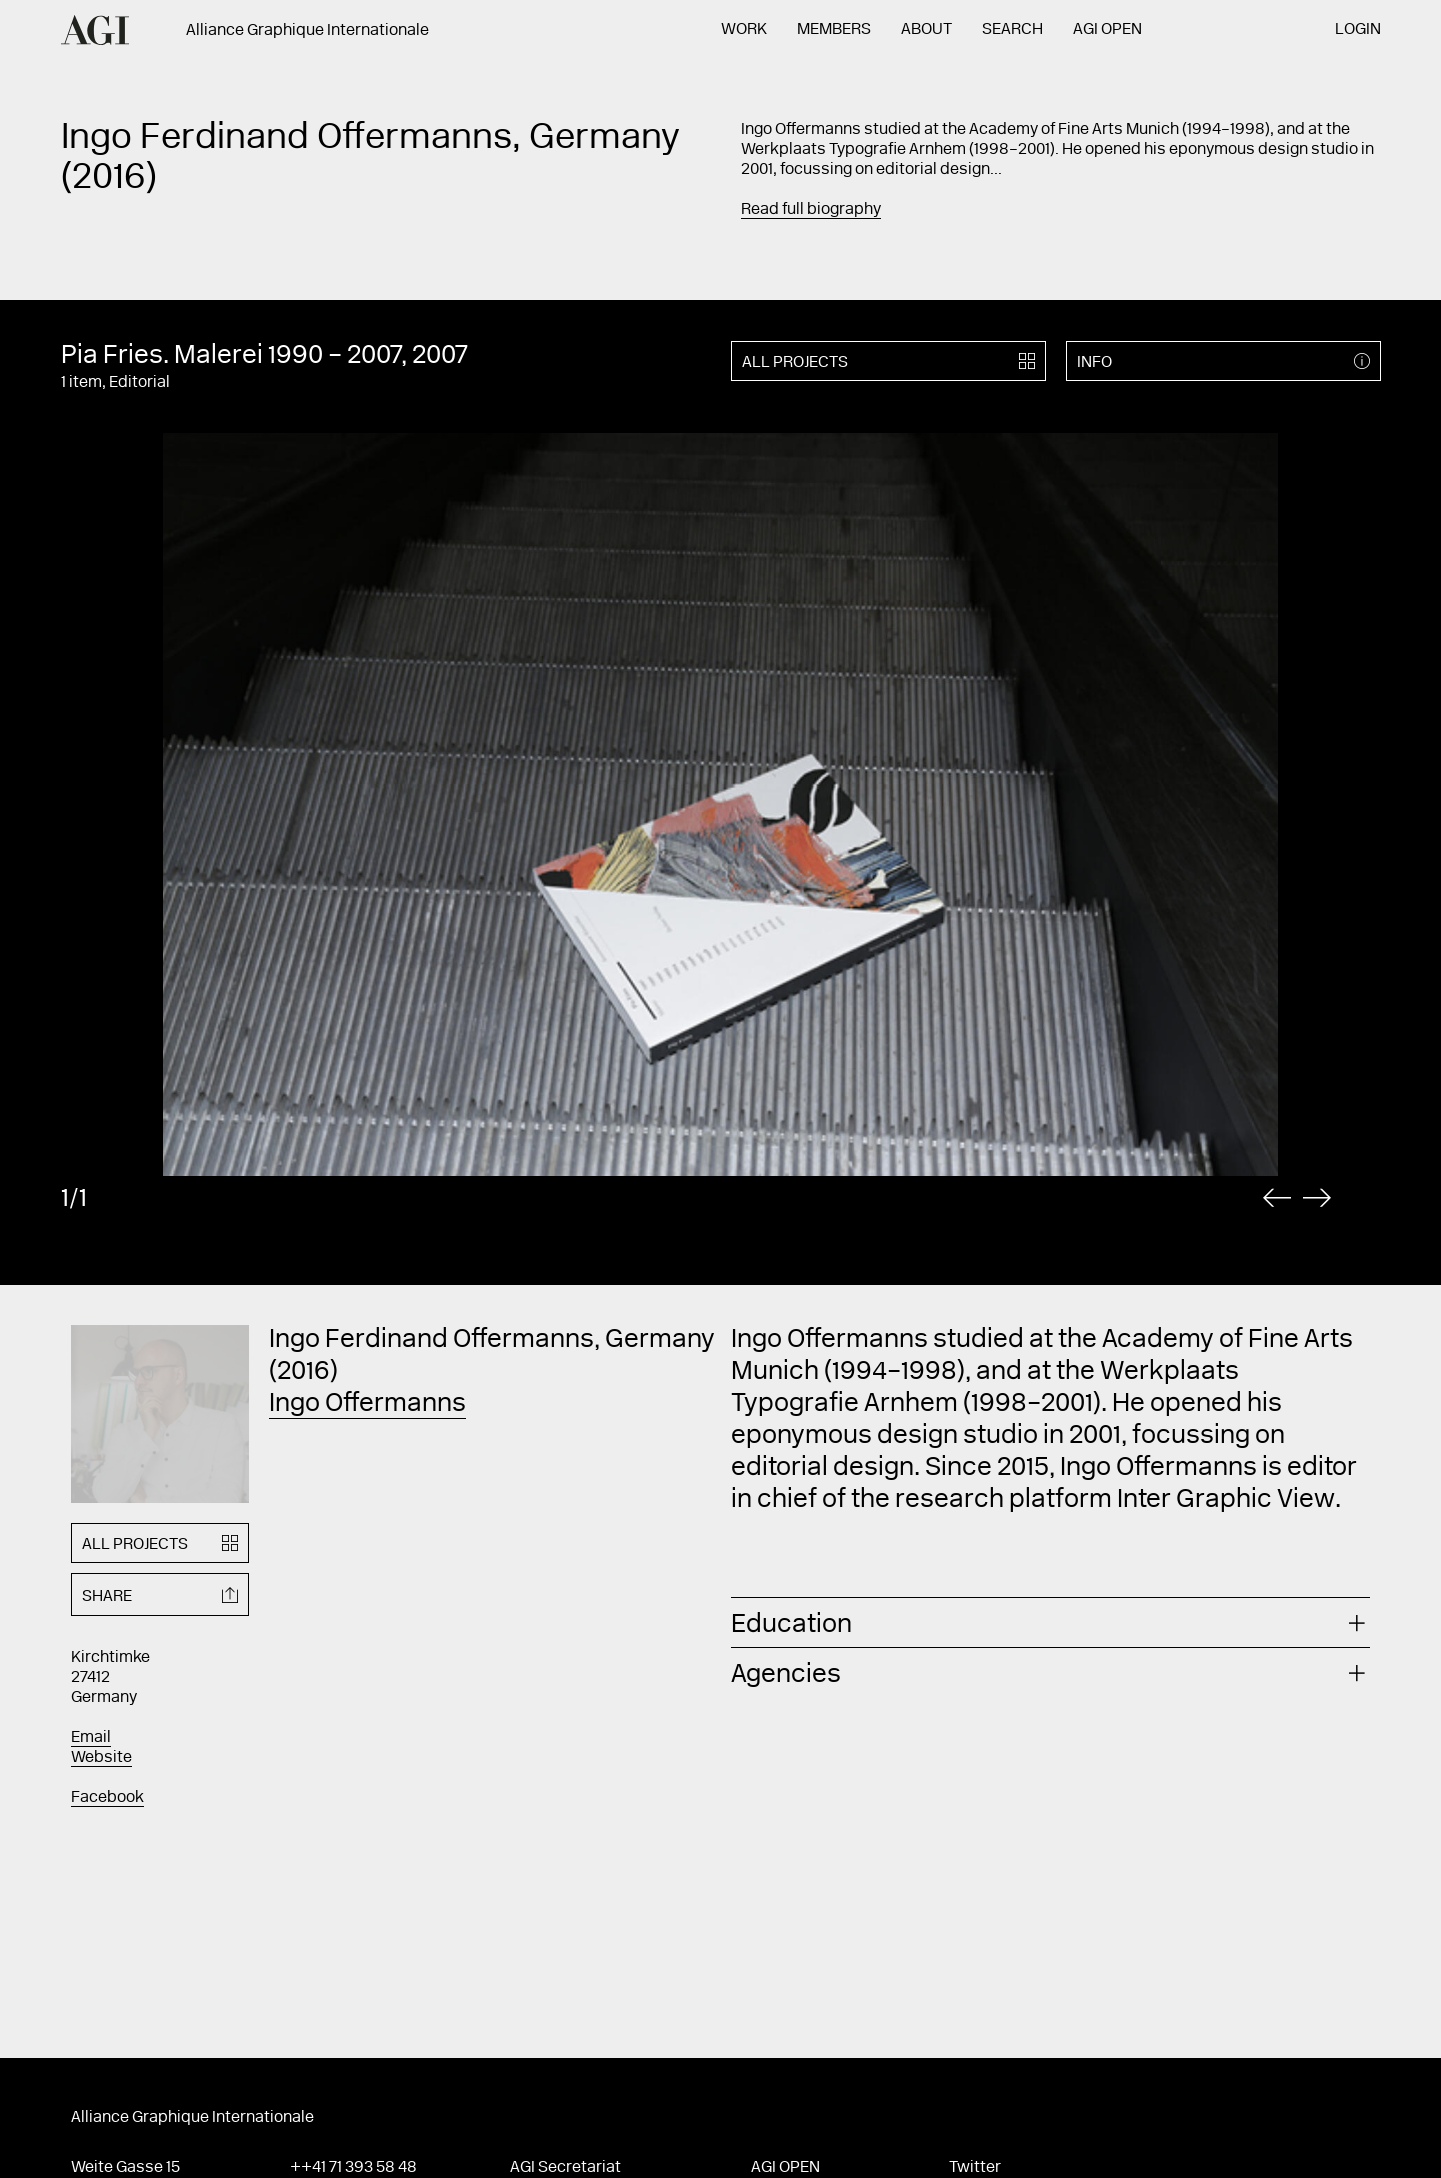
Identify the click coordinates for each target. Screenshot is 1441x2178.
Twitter (975, 2168)
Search (1012, 30)
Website (101, 1758)
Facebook (107, 1798)
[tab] (1051, 1622)
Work (744, 30)
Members (834, 30)
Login (1358, 30)
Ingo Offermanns (367, 1405)
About (926, 30)
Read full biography (811, 210)
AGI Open (1107, 30)
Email (91, 1738)
